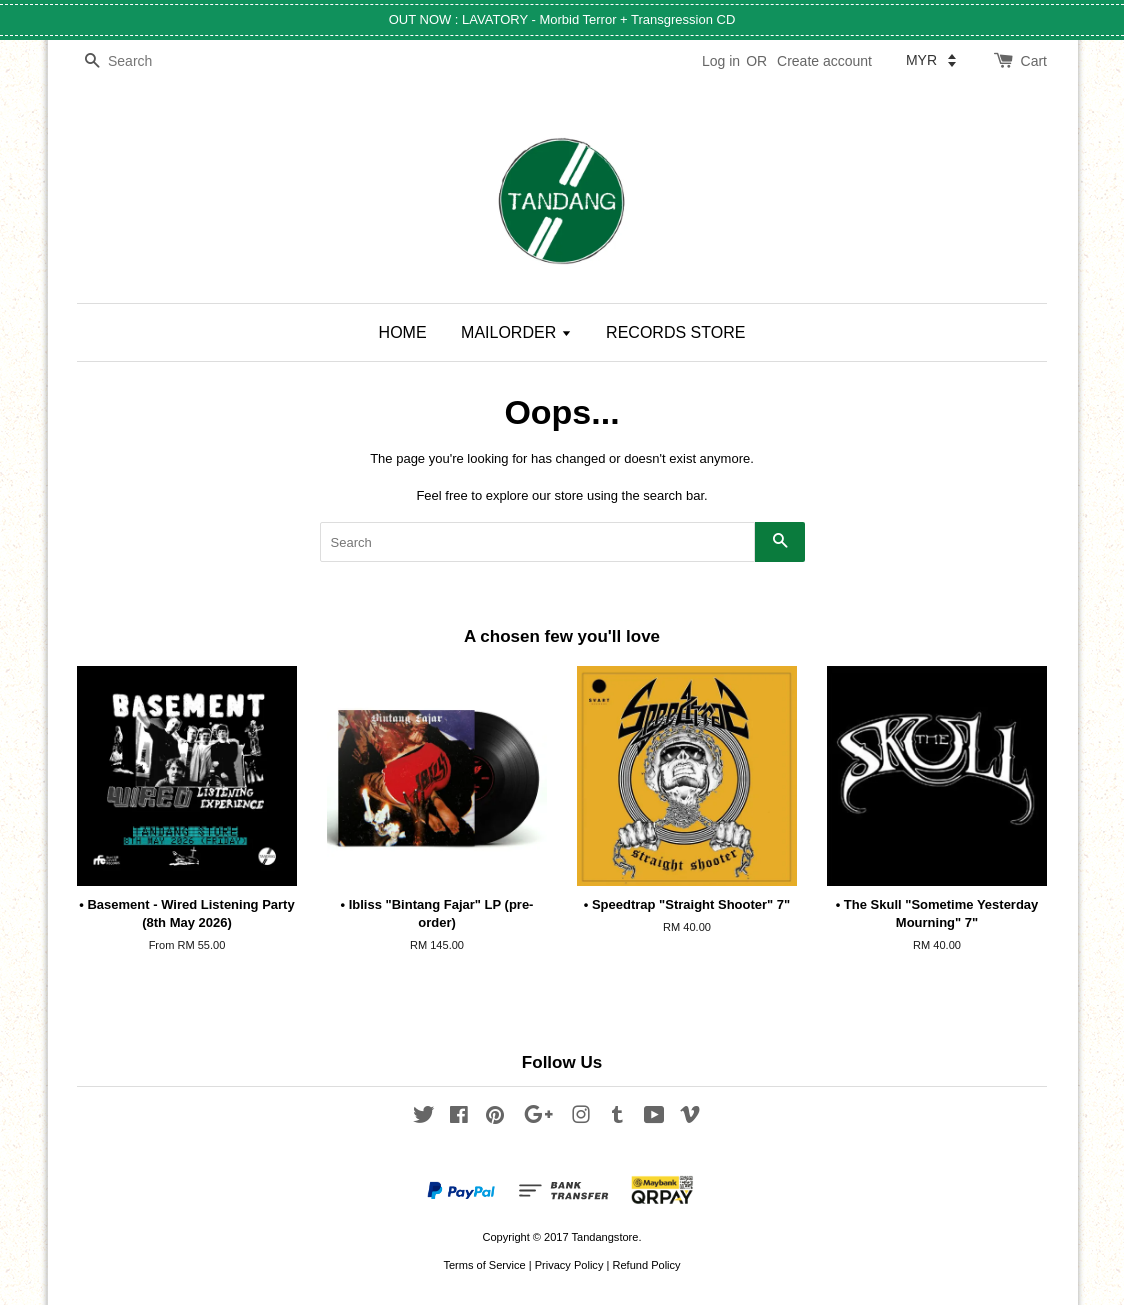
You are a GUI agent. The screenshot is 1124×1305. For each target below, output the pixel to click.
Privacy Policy (569, 1265)
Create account (824, 61)
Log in (721, 61)
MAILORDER (516, 332)
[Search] (137, 61)
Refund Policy (646, 1265)
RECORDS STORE (675, 332)
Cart (1034, 61)
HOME (403, 332)
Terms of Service (484, 1265)
